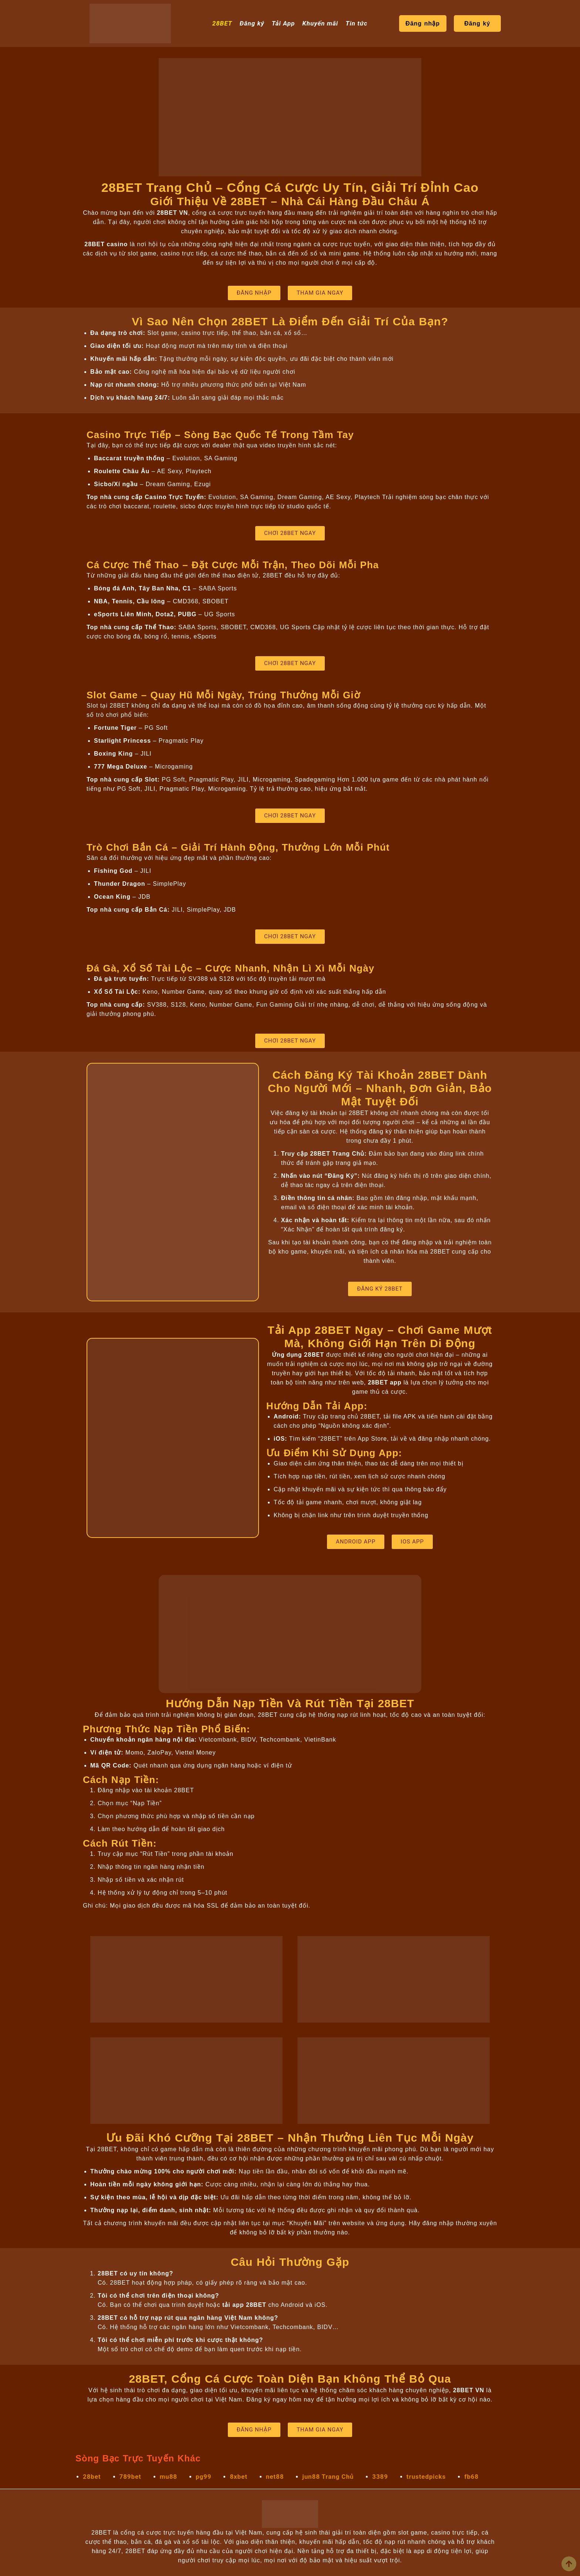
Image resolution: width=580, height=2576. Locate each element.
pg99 (203, 2476)
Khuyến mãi (320, 23)
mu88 (168, 2476)
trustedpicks (426, 2476)
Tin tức (356, 23)
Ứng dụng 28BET (298, 1354)
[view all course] (569, 2563)
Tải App (283, 23)
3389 (380, 2476)
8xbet (238, 2476)
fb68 (471, 2476)
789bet (130, 2476)
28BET (222, 23)
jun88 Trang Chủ (328, 2476)
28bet (92, 2476)
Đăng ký (252, 23)
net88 (275, 2476)
